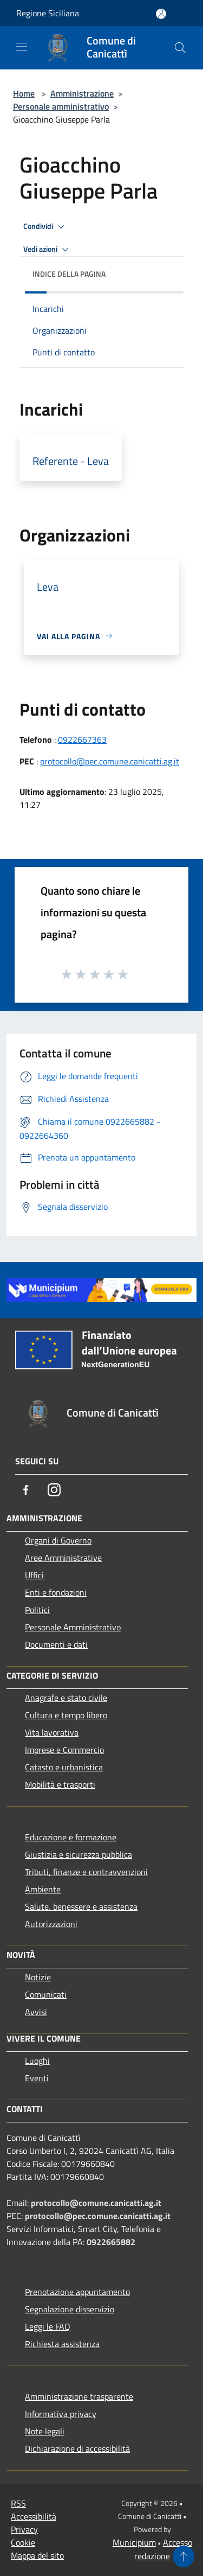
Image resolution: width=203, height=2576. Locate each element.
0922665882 (111, 2241)
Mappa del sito (37, 2555)
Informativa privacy (60, 2413)
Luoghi (37, 2060)
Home (24, 93)
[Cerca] (180, 47)
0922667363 (82, 739)
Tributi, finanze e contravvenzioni (86, 1871)
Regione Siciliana (47, 13)
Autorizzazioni (51, 1923)
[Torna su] (183, 2556)
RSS (18, 2503)
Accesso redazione (163, 2549)
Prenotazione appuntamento (77, 2291)
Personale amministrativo (61, 106)
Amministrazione (82, 93)
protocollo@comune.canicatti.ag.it (96, 2202)
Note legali (44, 2431)
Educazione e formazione (70, 1837)
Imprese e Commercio (64, 1749)
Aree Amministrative (63, 1557)
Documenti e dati (56, 1644)
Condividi (45, 226)
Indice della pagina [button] (69, 273)
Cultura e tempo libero (66, 1714)
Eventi (37, 2077)
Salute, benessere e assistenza (81, 1906)
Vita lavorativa (51, 1732)
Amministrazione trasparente (79, 2396)
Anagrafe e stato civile (66, 1697)
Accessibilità (33, 2516)
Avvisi (36, 2011)
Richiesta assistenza (62, 2343)
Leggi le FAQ (47, 2326)
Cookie (23, 2542)
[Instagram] (54, 1490)
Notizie (38, 1977)
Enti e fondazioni (56, 1592)
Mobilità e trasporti (60, 1784)
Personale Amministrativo (73, 1627)
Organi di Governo (58, 1540)
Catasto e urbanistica (64, 1767)
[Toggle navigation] (21, 46)
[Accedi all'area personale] (161, 14)
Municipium (134, 2542)
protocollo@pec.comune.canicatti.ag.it (109, 761)
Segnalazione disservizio (69, 2309)
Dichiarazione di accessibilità (77, 2448)
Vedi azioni (47, 249)
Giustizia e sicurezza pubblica (78, 1854)
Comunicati (46, 1994)
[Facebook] (26, 1490)
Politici (37, 1609)
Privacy (24, 2529)
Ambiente (43, 1889)
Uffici (34, 1575)
